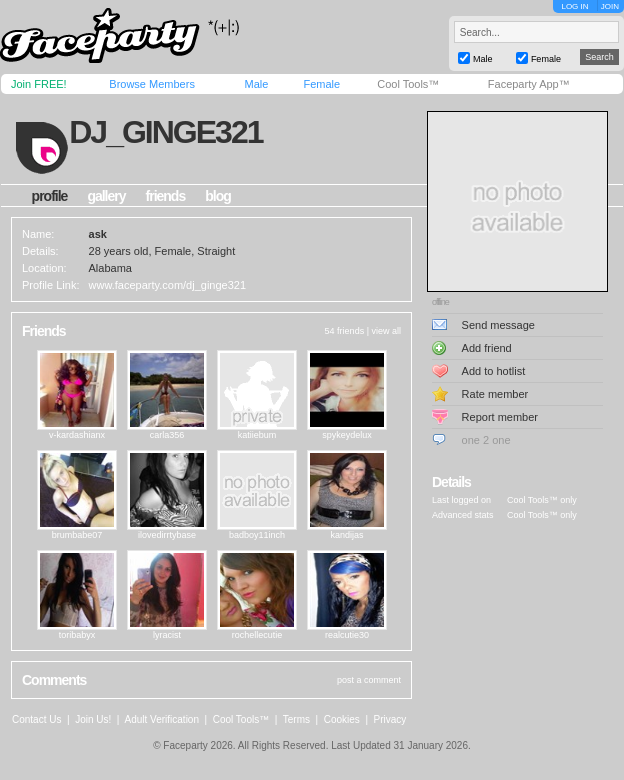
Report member (500, 417)
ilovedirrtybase (167, 535)
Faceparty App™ (529, 84)
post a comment (369, 680)
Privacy (390, 719)
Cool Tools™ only (542, 500)
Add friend (487, 348)
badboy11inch (257, 535)
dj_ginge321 (165, 132)
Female (321, 84)
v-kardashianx (77, 435)
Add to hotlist (494, 371)
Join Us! (93, 719)
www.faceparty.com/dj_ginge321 (168, 285)
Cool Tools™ (408, 84)
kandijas (346, 535)
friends (166, 196)
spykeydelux (347, 435)
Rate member (495, 394)
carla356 (167, 435)
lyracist (167, 635)
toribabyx (77, 635)
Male (256, 84)
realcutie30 (347, 635)
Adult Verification (161, 719)
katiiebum (257, 435)
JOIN (610, 6)
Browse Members (152, 84)
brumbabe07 (77, 535)
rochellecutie (257, 635)
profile (50, 196)
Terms (296, 719)
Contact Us (36, 719)
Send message (498, 325)
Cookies (342, 719)
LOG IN (574, 6)
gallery (106, 196)
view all (386, 331)
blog (218, 196)
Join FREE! (39, 84)
